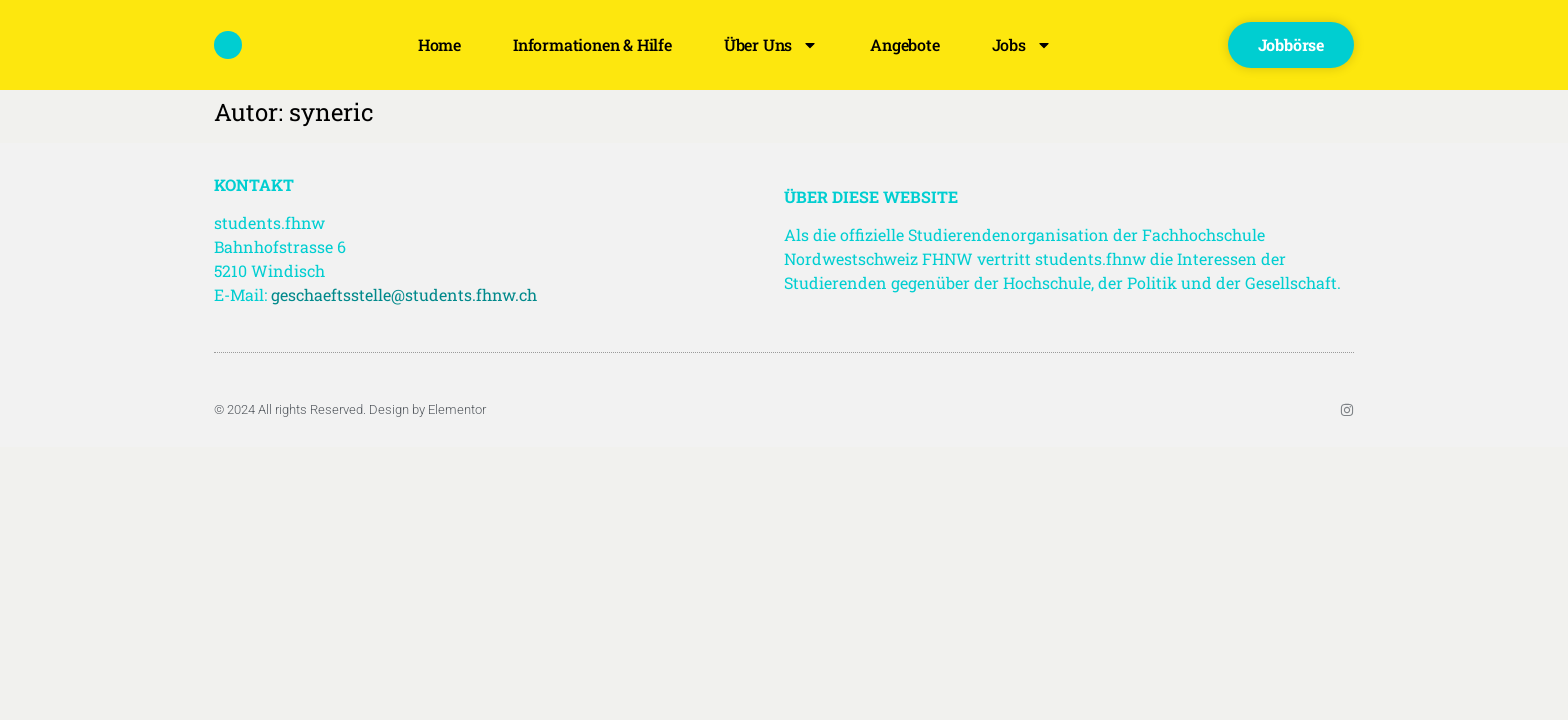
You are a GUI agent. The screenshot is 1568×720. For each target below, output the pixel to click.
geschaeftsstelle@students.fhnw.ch (404, 294)
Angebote (904, 44)
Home (439, 44)
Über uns (771, 45)
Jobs (1022, 45)
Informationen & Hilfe (592, 44)
